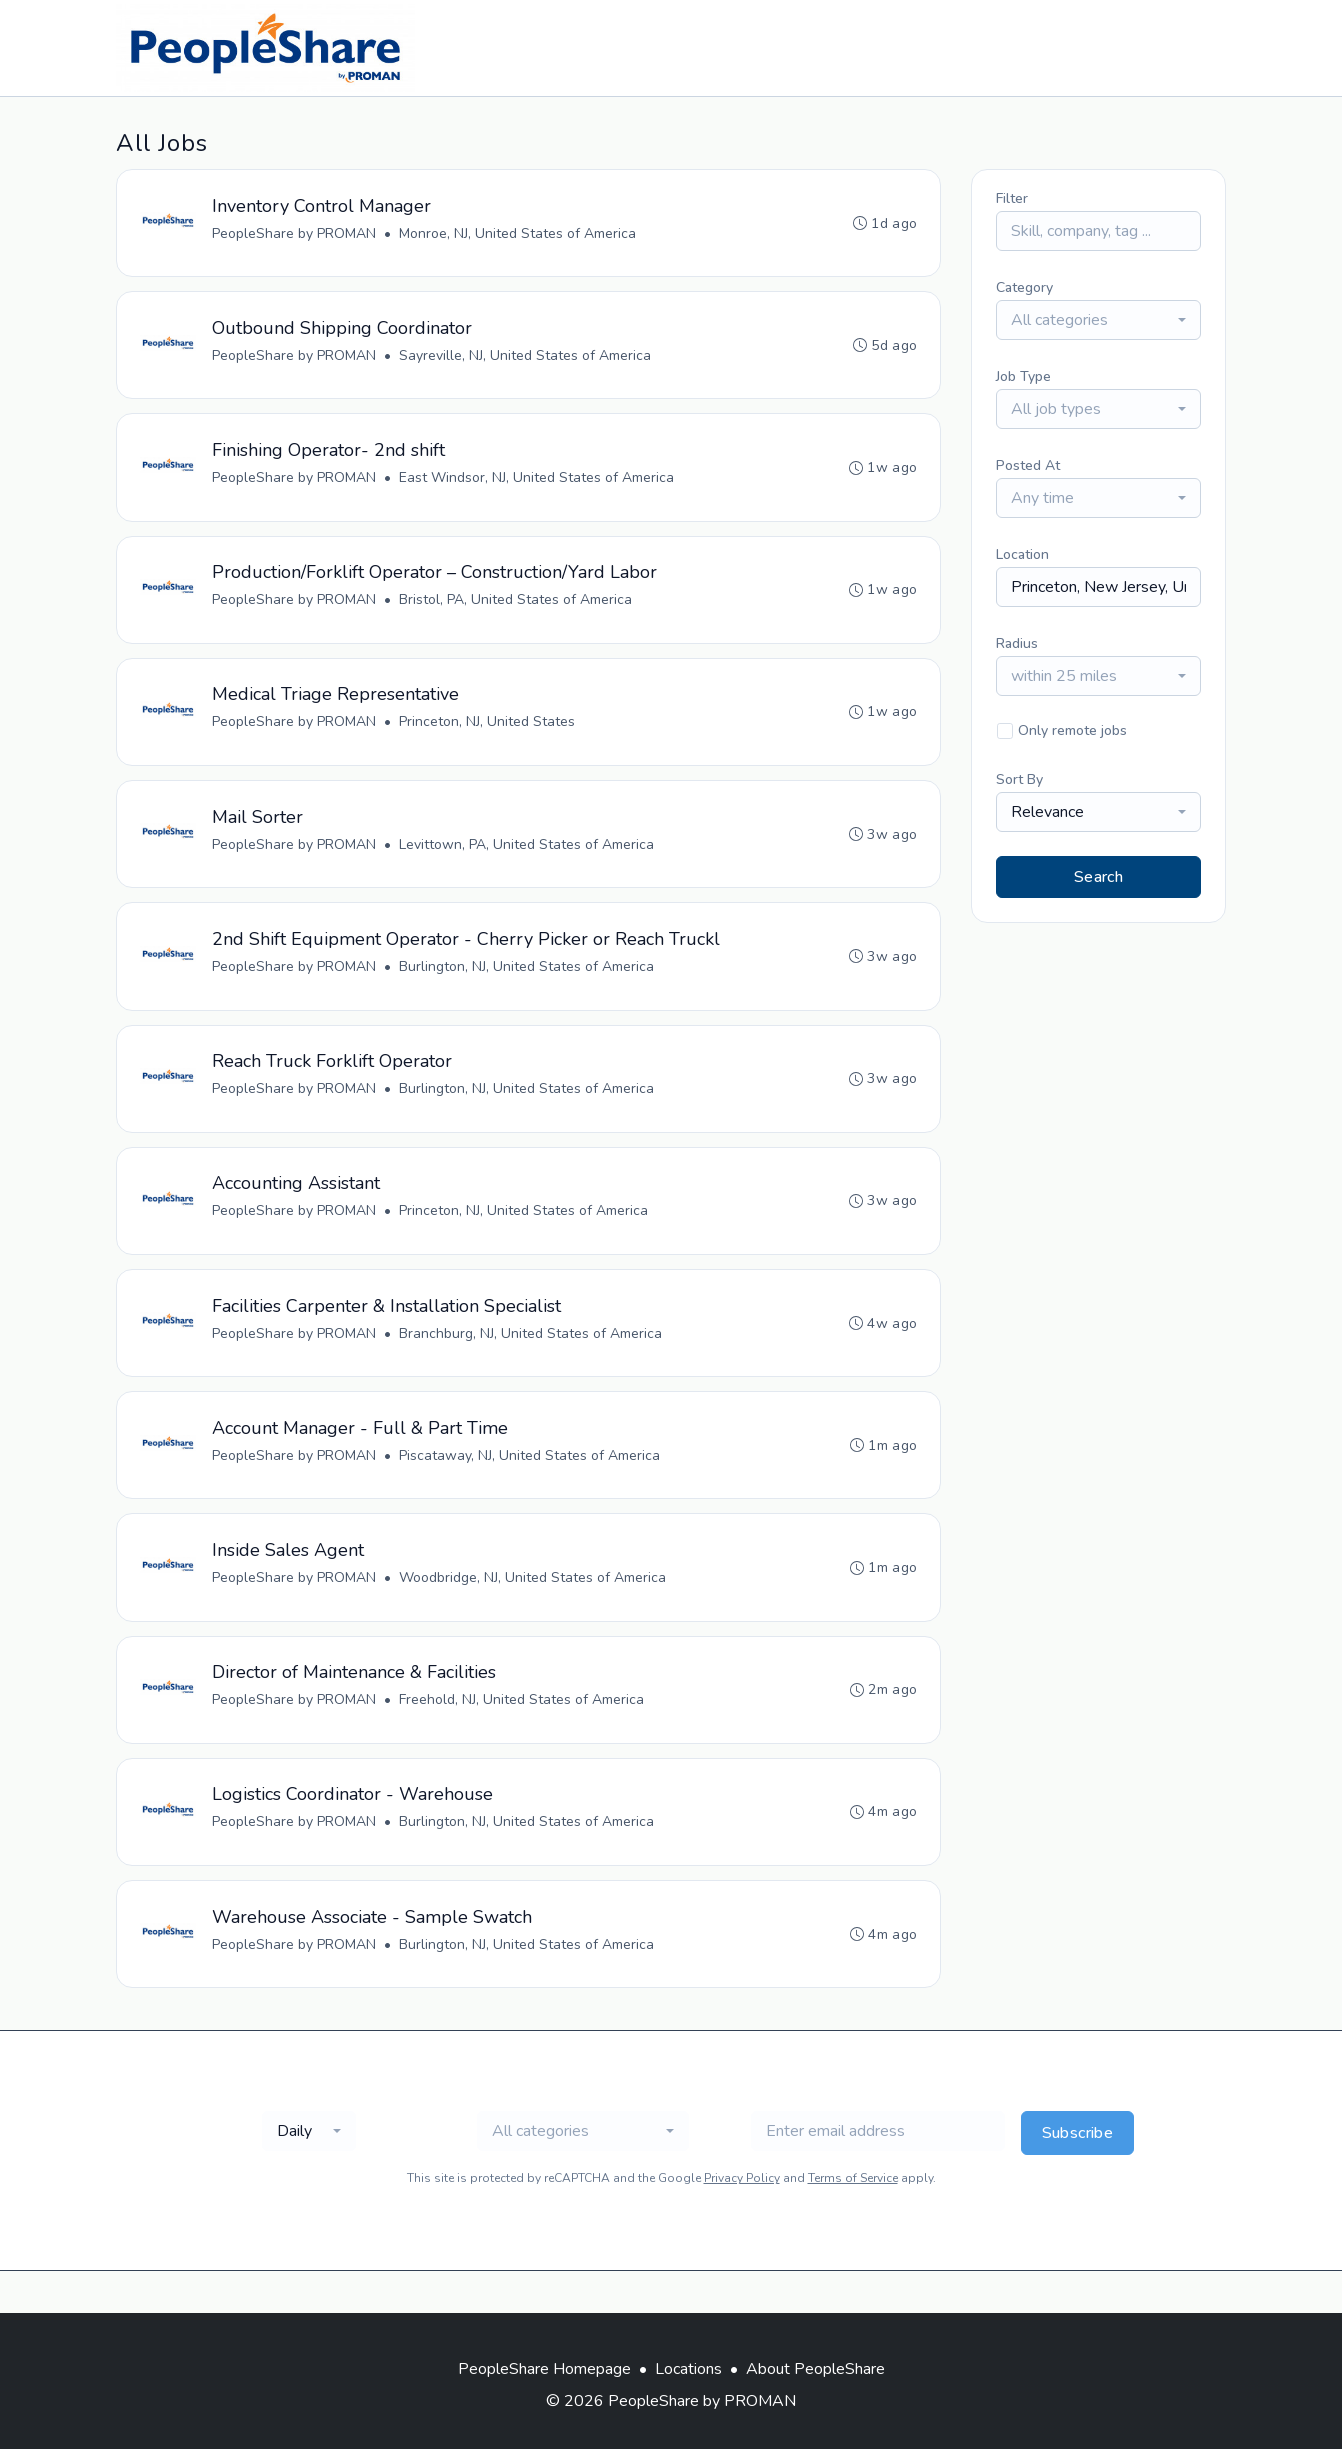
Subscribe (1078, 2175)
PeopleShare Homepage (544, 2369)
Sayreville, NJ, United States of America (526, 359)
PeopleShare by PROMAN (295, 234)
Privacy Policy (742, 2220)
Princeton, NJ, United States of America (524, 1234)
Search (1098, 877)
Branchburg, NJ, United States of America (531, 1359)
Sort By (1019, 779)
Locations (688, 2369)
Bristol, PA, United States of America (516, 609)
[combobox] (1098, 320)
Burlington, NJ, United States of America (527, 984)
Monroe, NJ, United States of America (518, 234)
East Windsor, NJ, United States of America (537, 484)
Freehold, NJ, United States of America (522, 1734)
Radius (1017, 643)
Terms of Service (853, 2220)
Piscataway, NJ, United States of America (530, 1484)
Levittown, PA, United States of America (527, 859)
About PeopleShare (815, 2369)
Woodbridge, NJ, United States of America (533, 1609)
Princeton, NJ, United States (488, 734)
